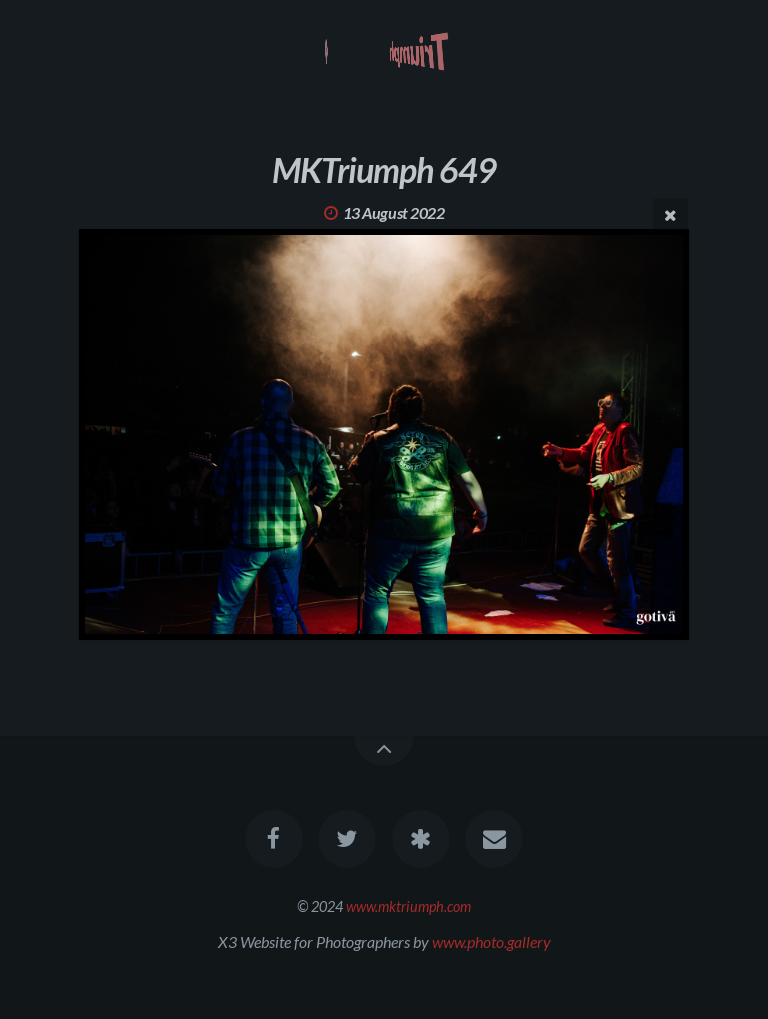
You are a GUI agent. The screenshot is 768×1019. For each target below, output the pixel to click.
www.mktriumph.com (408, 906)
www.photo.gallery (491, 941)
